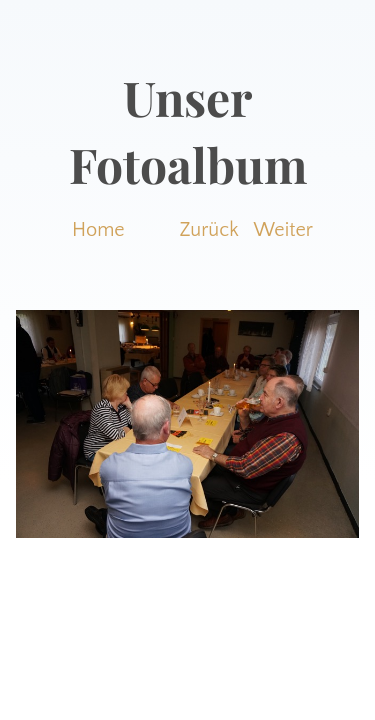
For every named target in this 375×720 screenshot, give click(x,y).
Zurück (209, 230)
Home (98, 230)
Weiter (283, 230)
